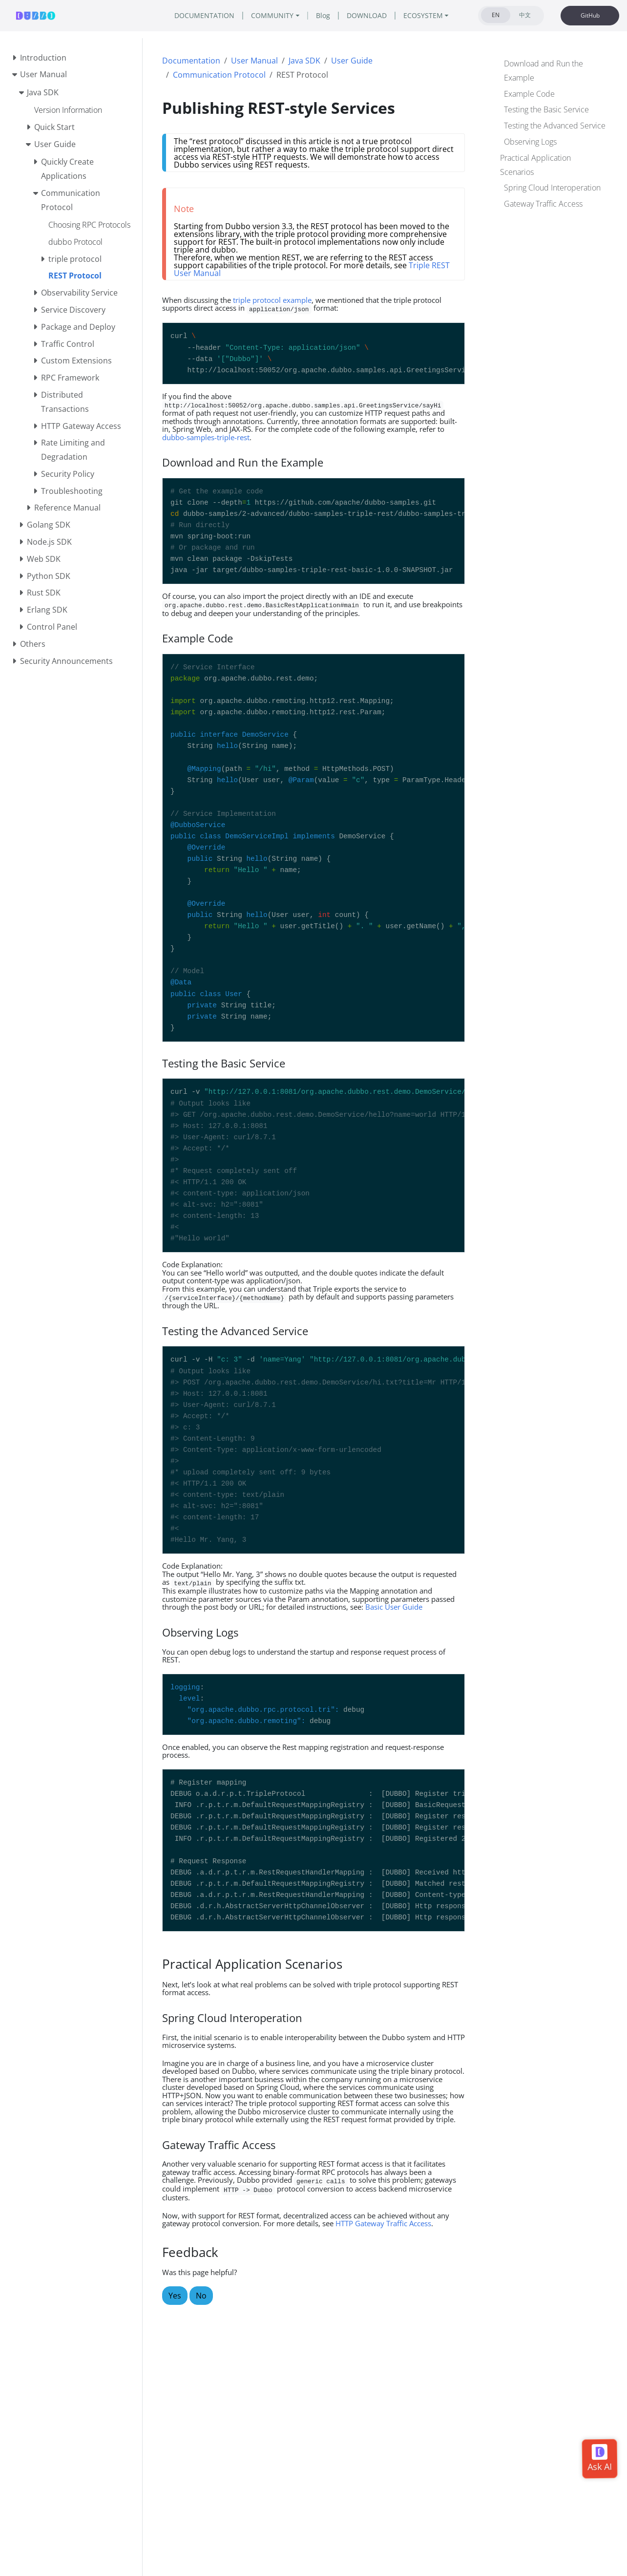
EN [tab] (496, 15)
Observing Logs (530, 141)
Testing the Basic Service (546, 109)
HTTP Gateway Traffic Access (383, 2223)
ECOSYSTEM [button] (423, 15)
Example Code (529, 93)
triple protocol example (272, 300)
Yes (174, 2295)
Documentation (191, 60)
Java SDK (304, 60)
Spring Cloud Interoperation (552, 187)
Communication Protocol (219, 74)
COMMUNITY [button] (272, 15)
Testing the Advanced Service (555, 125)
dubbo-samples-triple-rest (206, 437)
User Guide (352, 60)
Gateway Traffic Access (543, 203)
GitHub (590, 15)
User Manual (254, 60)
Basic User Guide (393, 1607)
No (201, 2295)
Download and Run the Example (543, 70)
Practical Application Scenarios (535, 164)
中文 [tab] (525, 15)
